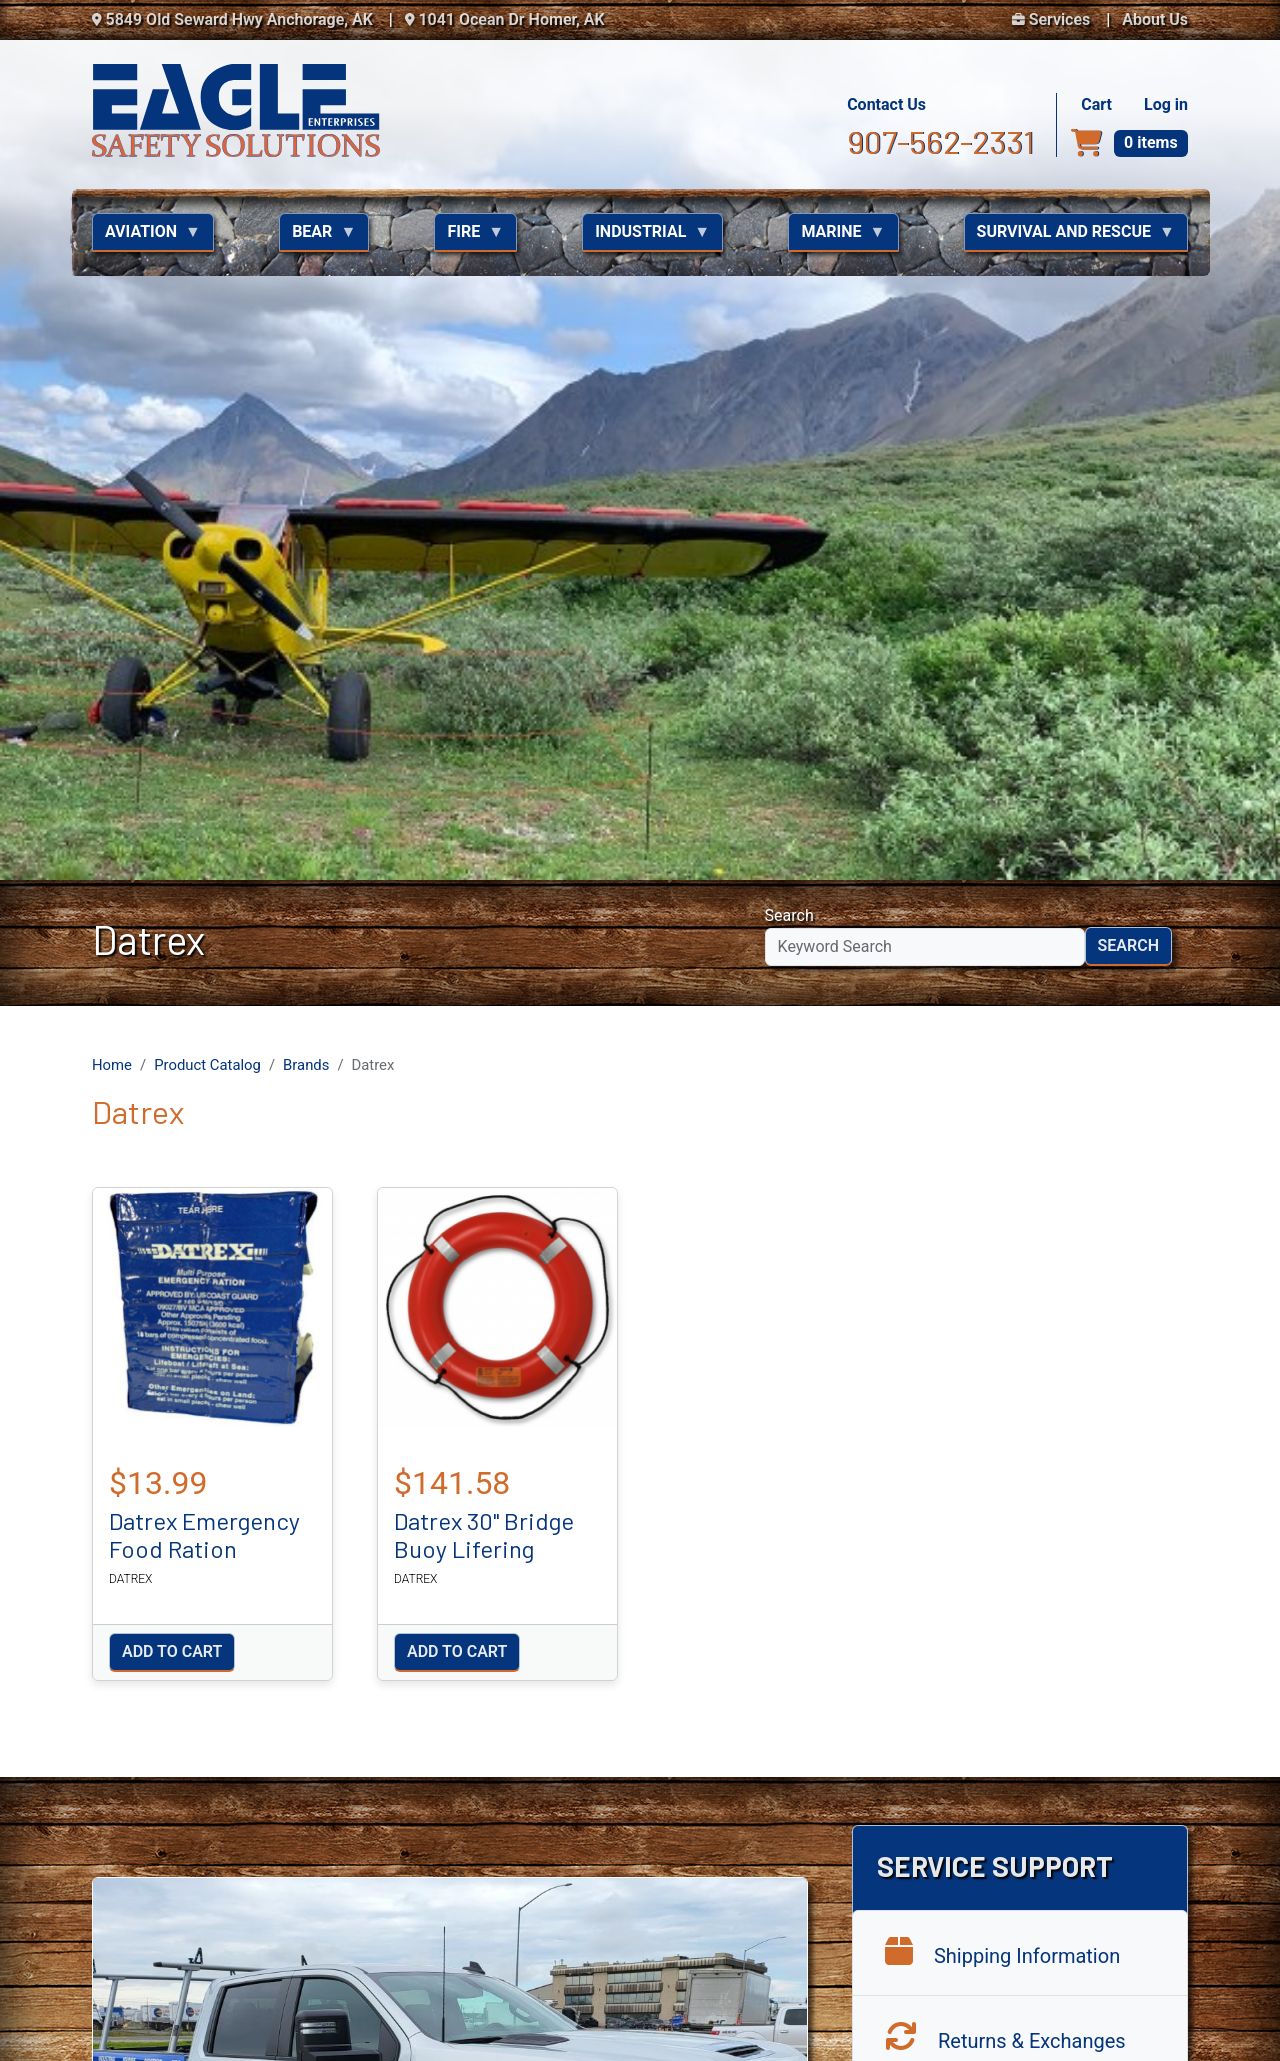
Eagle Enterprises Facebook (1043, 1736)
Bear (317, 237)
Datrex (130, 751)
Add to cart (172, 824)
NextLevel (1162, 2021)
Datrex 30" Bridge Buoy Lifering (484, 707)
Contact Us (886, 104)
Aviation (146, 237)
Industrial (646, 237)
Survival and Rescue (1069, 237)
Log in (1166, 104)
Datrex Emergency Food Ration (204, 707)
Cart (1096, 104)
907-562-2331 (940, 141)
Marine (836, 237)
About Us (1155, 19)
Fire (469, 237)
